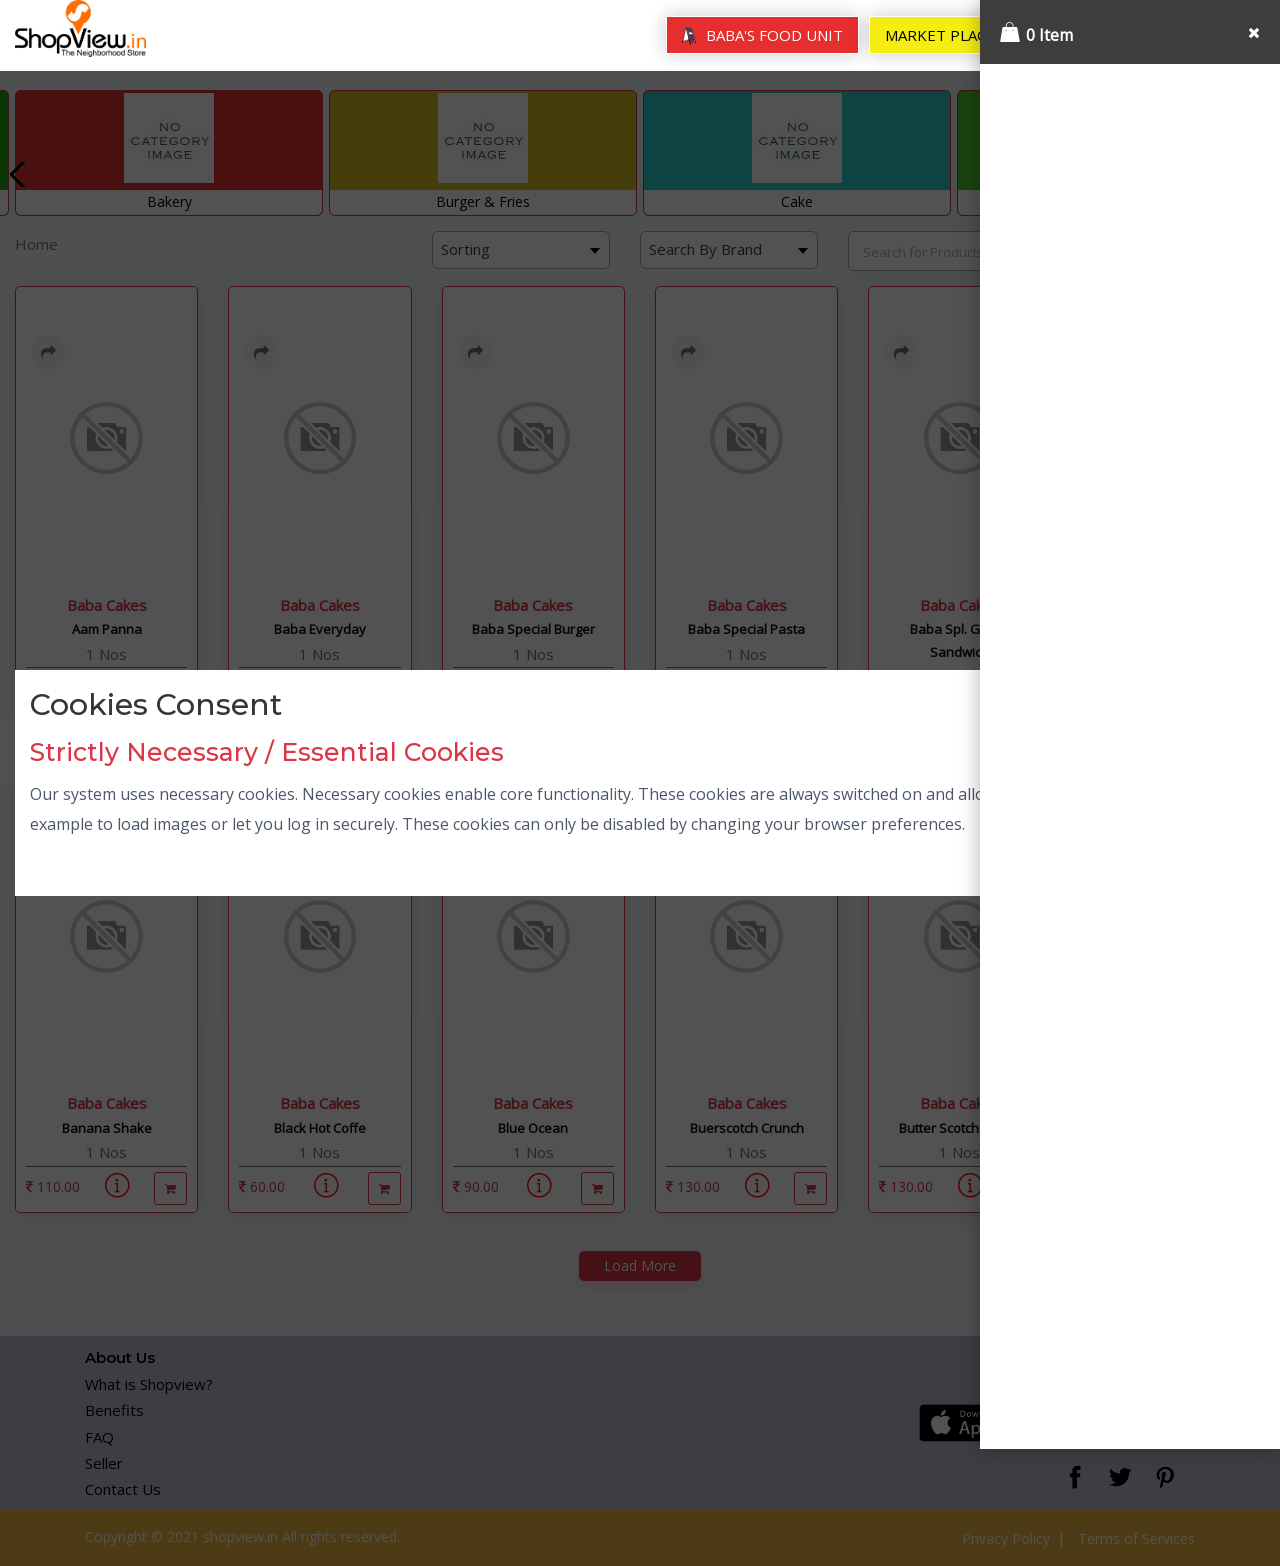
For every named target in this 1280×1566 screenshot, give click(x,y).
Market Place (940, 35)
